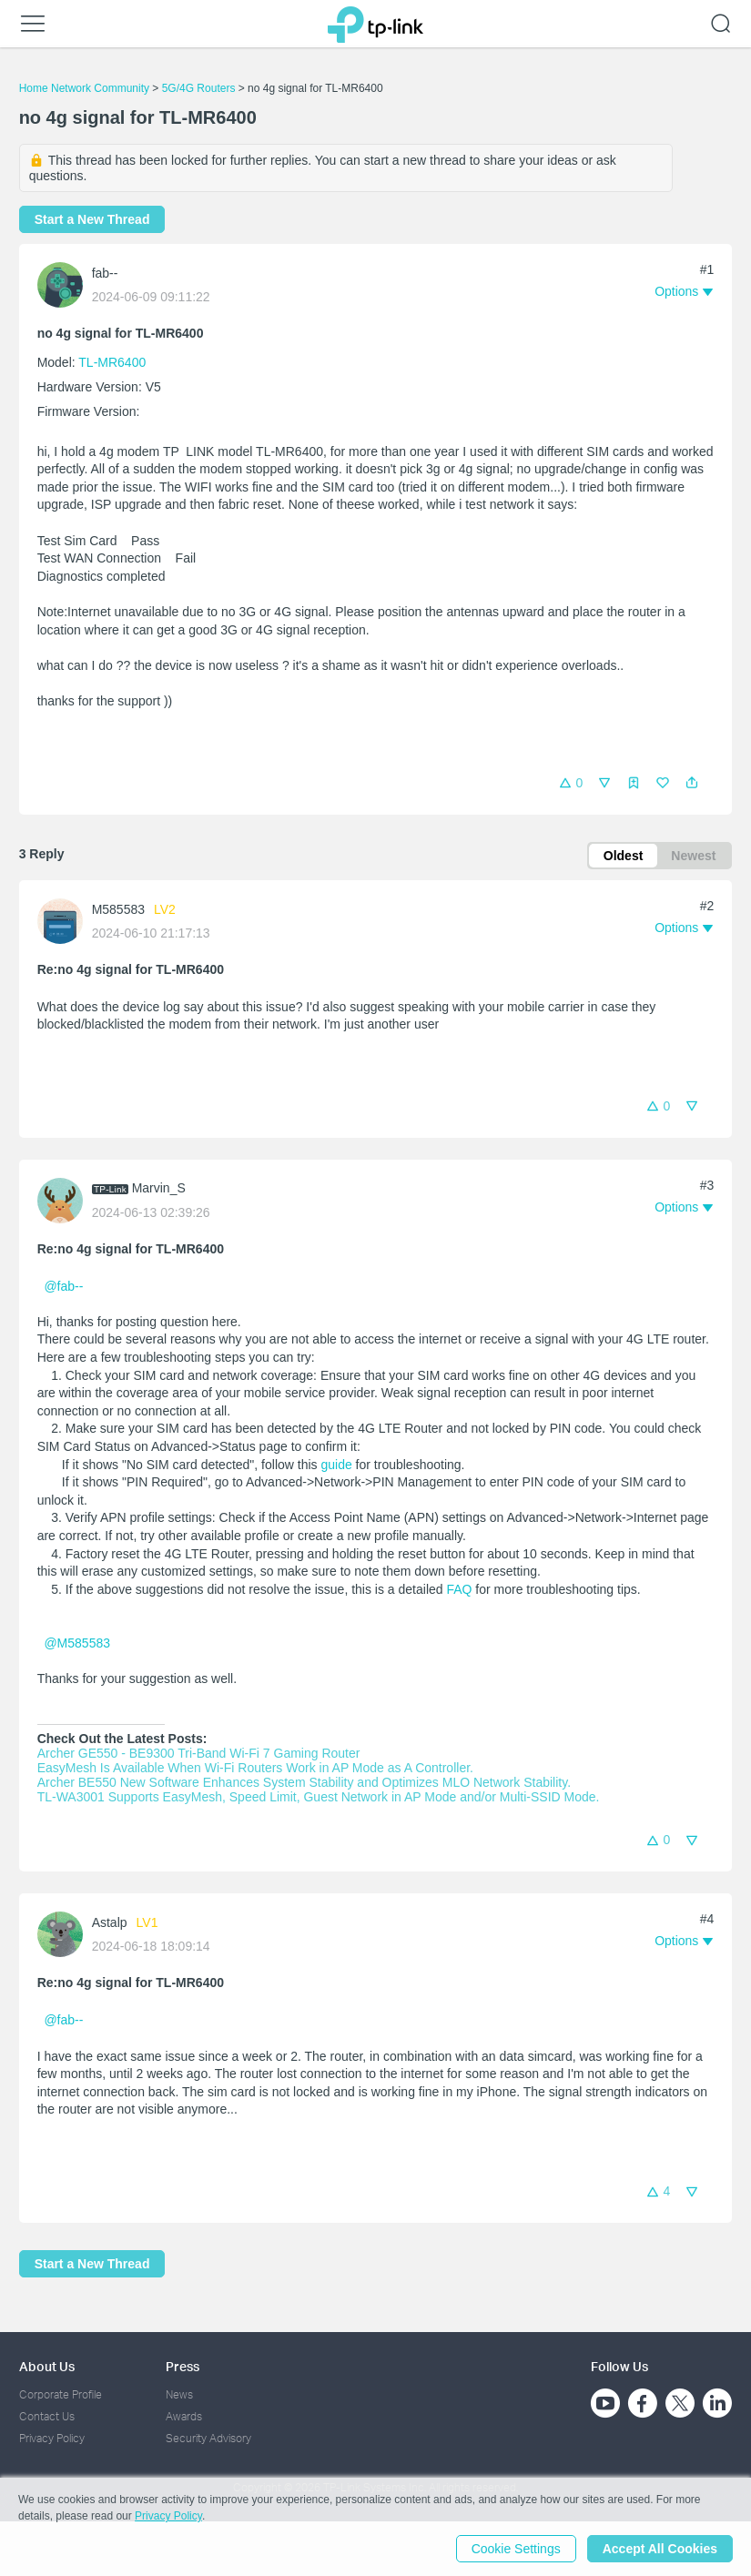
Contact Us (47, 2416)
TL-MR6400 (112, 362)
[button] (692, 783)
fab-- (105, 273)
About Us (47, 2366)
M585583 (118, 909)
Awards (184, 2416)
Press (182, 2366)
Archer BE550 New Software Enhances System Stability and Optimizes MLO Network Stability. (304, 1782)
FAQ (459, 1589)
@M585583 (77, 1643)
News (179, 2394)
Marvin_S (159, 1188)
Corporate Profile (60, 2394)
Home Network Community (84, 88)
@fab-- (63, 1286)
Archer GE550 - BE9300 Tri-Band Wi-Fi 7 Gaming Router (200, 1753)
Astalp (109, 1922)
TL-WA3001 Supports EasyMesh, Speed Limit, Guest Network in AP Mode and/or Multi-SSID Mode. (318, 1797)
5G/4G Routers (199, 88)
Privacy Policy (52, 2438)
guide (335, 1464)
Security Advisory (208, 2438)
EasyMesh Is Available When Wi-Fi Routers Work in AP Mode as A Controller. (255, 1767)
